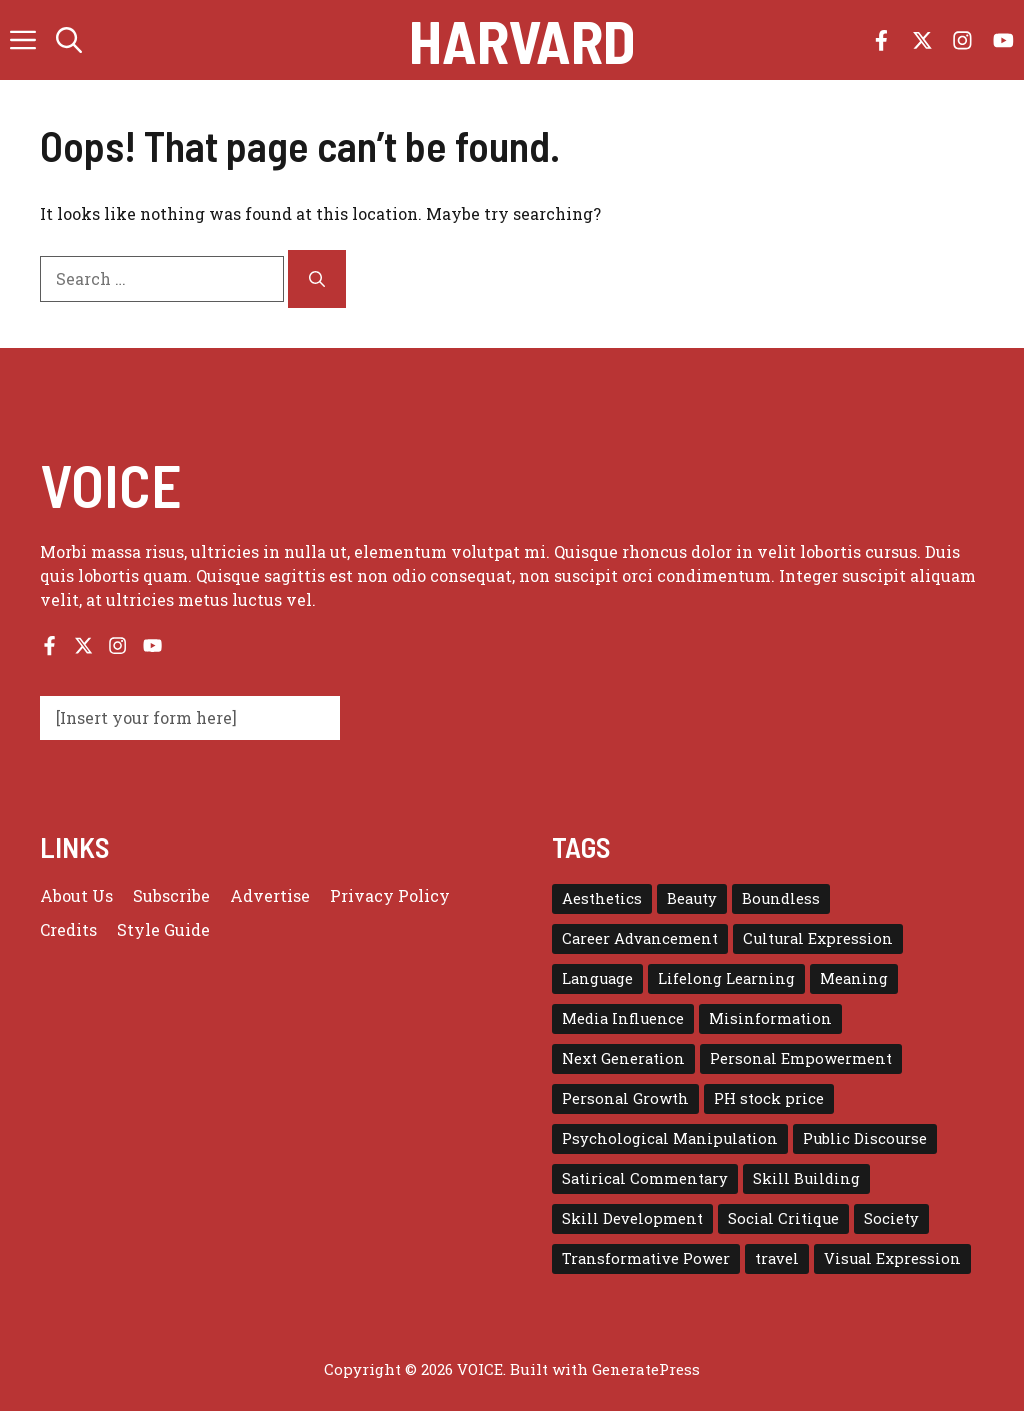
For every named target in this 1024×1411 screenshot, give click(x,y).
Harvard (522, 40)
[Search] (317, 279)
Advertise (270, 895)
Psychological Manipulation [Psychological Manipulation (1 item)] (670, 1138)
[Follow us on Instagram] (962, 40)
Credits (68, 929)
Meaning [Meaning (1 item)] (854, 978)
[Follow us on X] (922, 40)
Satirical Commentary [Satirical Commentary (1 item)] (645, 1178)
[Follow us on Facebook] (881, 40)
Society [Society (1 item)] (891, 1218)
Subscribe (171, 895)
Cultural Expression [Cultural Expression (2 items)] (818, 938)
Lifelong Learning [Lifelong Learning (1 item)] (726, 978)
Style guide (163, 929)
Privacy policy (390, 895)
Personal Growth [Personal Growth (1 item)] (625, 1098)
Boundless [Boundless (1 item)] (781, 898)
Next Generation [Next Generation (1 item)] (623, 1058)
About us (76, 895)
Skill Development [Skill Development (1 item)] (632, 1218)
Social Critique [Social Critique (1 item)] (783, 1218)
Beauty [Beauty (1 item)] (692, 898)
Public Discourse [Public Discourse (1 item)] (865, 1138)
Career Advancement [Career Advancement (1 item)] (640, 938)
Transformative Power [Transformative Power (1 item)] (646, 1258)
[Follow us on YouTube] (1003, 40)
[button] (69, 40)
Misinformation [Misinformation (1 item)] (770, 1018)
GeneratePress (646, 1369)
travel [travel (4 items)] (777, 1258)
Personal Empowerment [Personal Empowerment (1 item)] (801, 1058)
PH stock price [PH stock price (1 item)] (769, 1098)
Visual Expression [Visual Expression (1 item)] (892, 1258)
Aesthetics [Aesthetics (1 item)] (602, 898)
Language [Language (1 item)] (597, 978)
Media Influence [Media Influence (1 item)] (623, 1018)
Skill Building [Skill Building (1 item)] (806, 1178)
